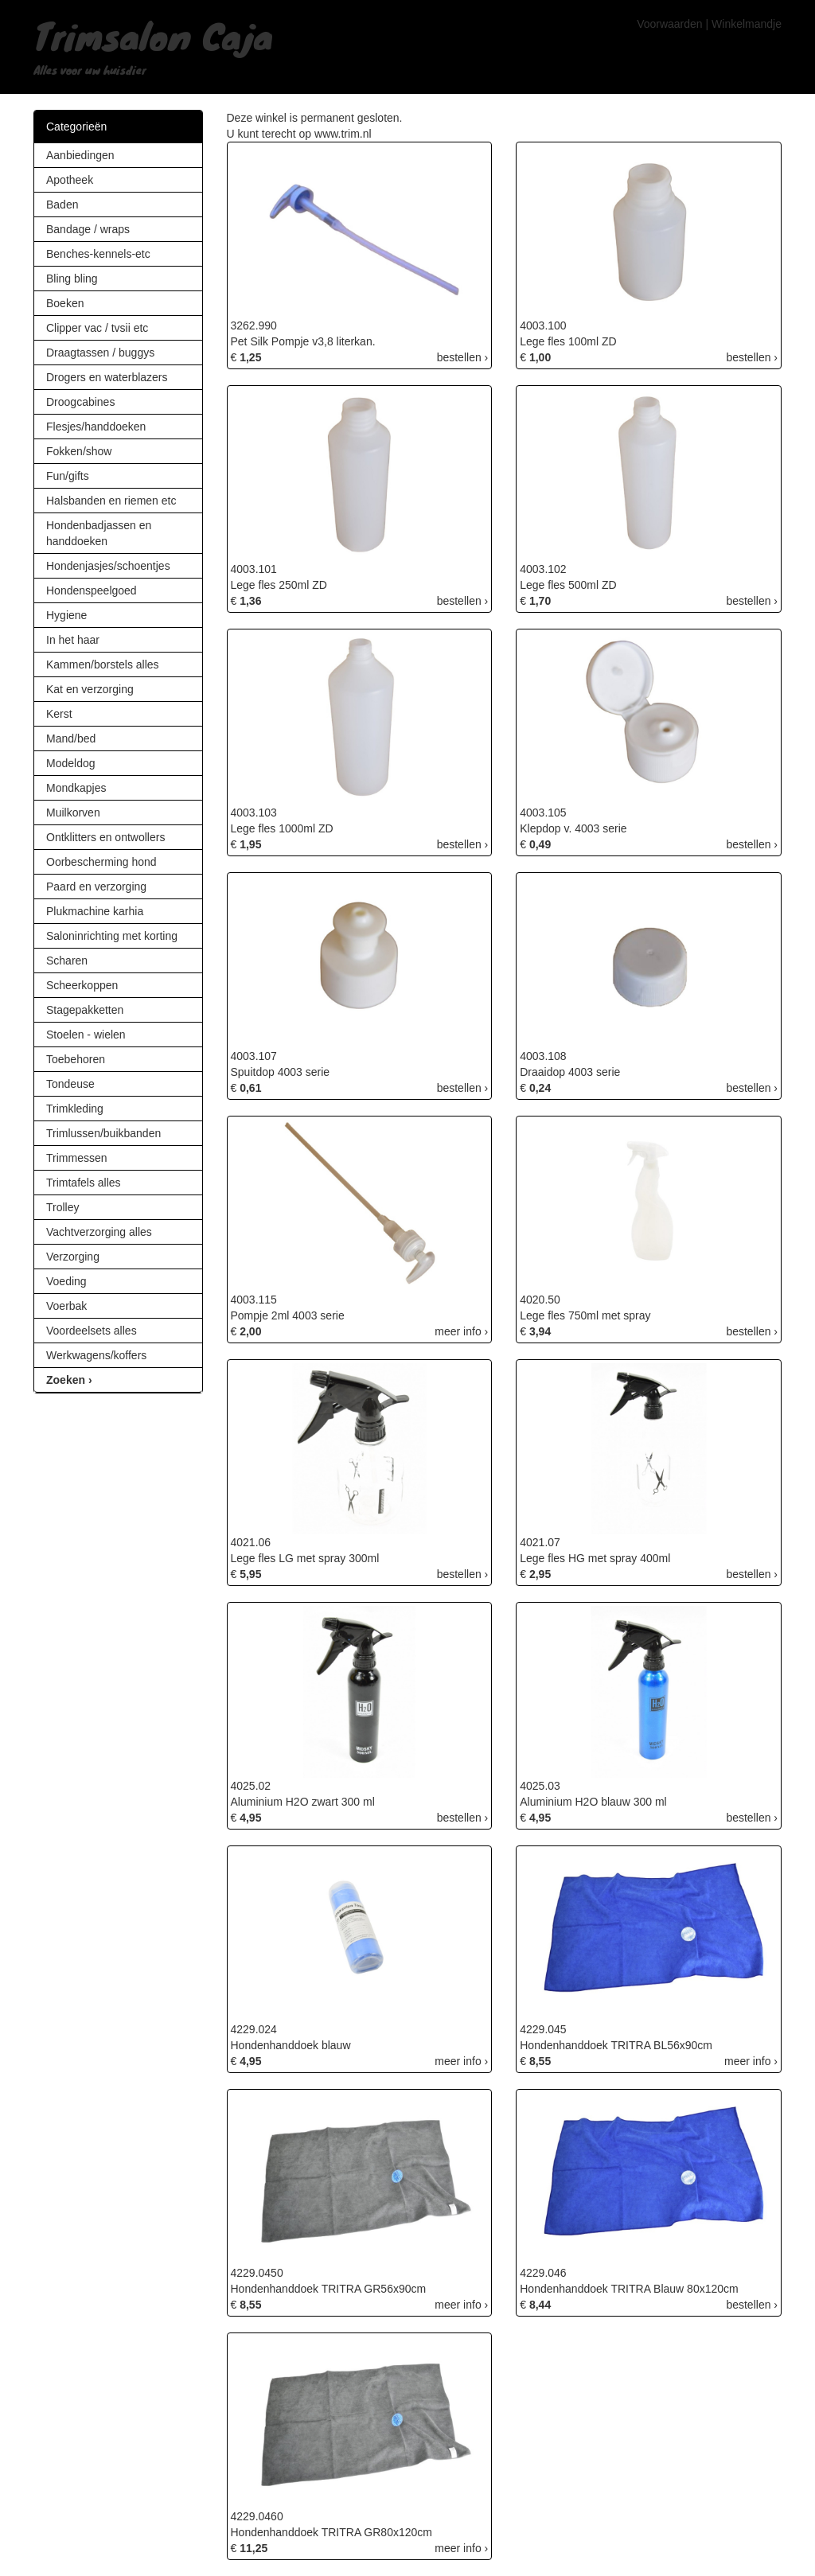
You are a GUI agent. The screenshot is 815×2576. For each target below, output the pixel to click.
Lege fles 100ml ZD (568, 341)
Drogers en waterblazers (107, 377)
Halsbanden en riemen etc (111, 500)
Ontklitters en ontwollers (105, 837)
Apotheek (69, 179)
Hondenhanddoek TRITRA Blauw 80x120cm (629, 2288)
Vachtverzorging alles (99, 1232)
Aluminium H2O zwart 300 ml (303, 1801)
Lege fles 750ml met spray (585, 1315)
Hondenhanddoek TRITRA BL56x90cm (616, 2045)
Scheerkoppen (82, 985)
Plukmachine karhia (94, 911)
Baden (62, 204)
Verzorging (72, 1256)
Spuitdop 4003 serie (280, 1072)
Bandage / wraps (88, 229)
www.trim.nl (343, 133)
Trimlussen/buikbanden (103, 1133)
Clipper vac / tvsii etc (97, 328)
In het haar (72, 639)
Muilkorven (73, 812)
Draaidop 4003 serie (570, 1072)
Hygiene (66, 615)
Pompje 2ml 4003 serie (288, 1315)
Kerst (59, 713)
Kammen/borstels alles (102, 664)
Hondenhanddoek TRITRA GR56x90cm (329, 2288)
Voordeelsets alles (91, 1330)
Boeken (65, 303)
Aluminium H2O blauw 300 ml (593, 1801)
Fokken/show (78, 451)
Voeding (66, 1281)
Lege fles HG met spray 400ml (595, 1558)
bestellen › (463, 357)
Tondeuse (70, 1084)
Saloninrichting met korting (111, 935)
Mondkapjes (76, 787)
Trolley (63, 1207)
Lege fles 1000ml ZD (282, 828)
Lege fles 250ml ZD (279, 585)
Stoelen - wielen (86, 1034)
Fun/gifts (67, 476)
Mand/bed (71, 738)
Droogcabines (80, 402)
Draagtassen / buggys (100, 352)
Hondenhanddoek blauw (291, 2045)
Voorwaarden (670, 24)
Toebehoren (75, 1059)
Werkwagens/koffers (96, 1355)
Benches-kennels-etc (98, 253)
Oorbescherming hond (101, 861)
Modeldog (71, 763)
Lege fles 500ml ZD (568, 585)
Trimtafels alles (83, 1182)
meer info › (461, 1331)
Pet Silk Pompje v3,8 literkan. (303, 341)
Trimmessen (76, 1158)
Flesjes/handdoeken (96, 426)
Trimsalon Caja (153, 35)
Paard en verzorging (96, 886)
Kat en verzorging (90, 689)
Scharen (67, 960)
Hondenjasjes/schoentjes (108, 565)
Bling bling (72, 278)
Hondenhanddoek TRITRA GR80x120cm (331, 2532)
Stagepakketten (84, 1010)
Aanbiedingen (80, 155)
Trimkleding (74, 1108)
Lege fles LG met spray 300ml (305, 1558)
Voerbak (66, 1306)
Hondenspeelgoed (91, 590)
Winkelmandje (747, 24)
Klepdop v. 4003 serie (573, 828)
